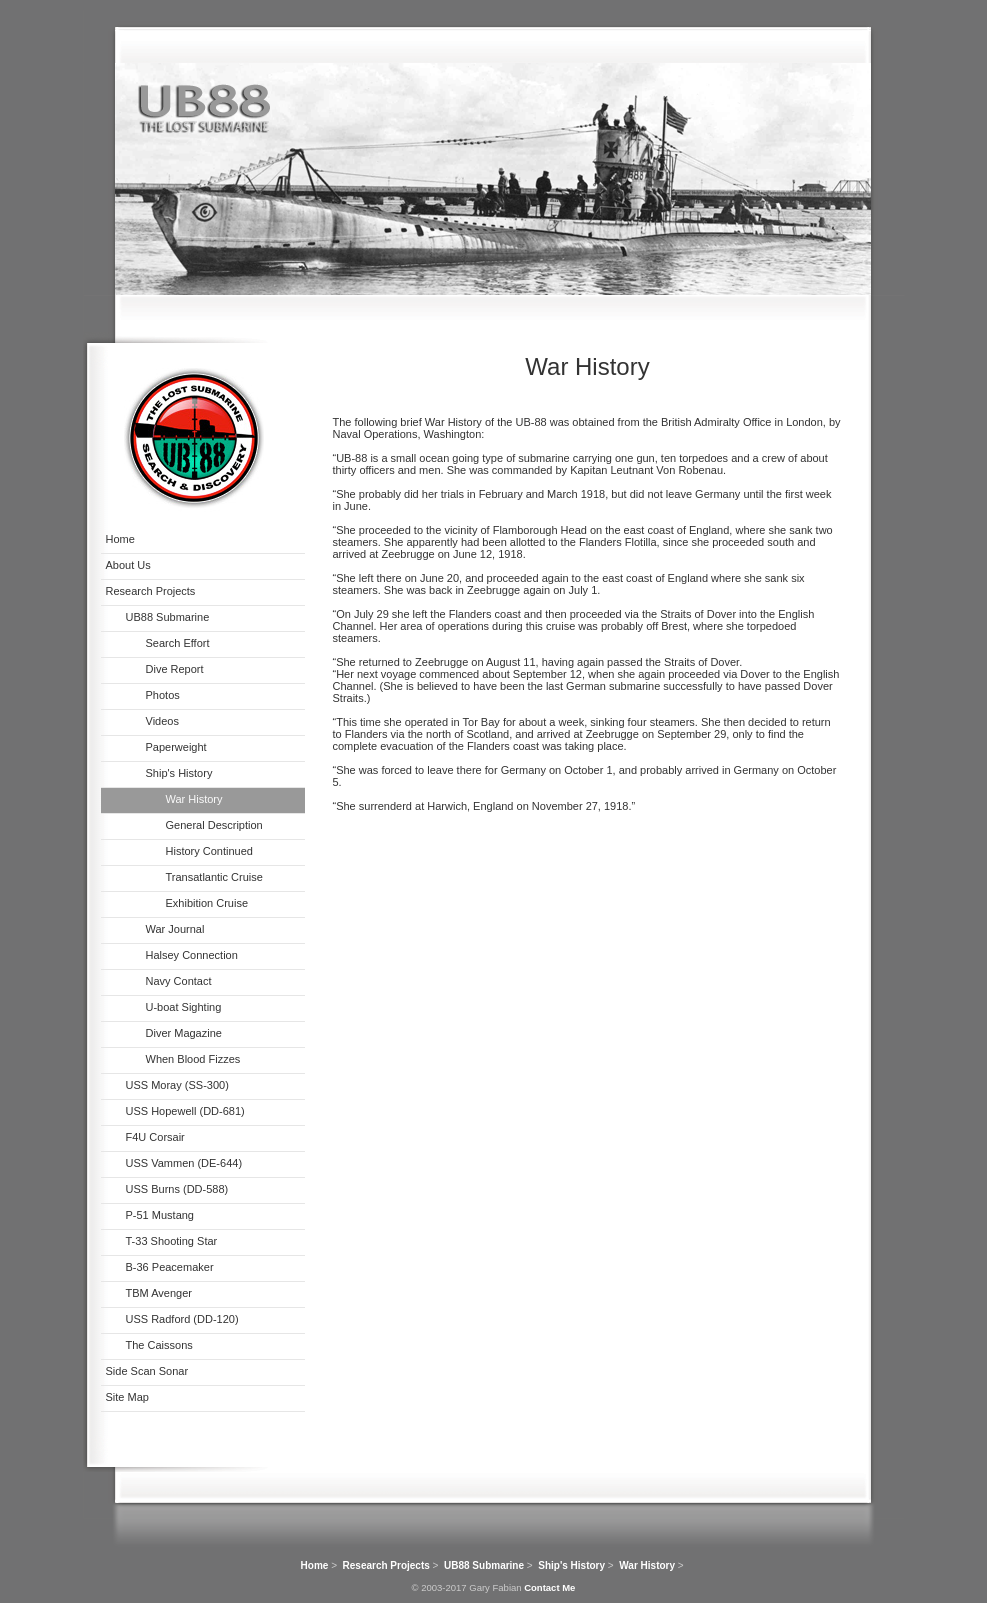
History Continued (209, 851)
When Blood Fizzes (193, 1059)
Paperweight (176, 747)
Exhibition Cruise (207, 903)
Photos (163, 695)
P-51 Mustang (160, 1215)
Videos (162, 721)
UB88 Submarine (168, 617)
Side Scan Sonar (147, 1371)
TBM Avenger (159, 1293)
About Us (128, 565)
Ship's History (179, 773)
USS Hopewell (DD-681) (185, 1111)
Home (120, 539)
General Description (214, 825)
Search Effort (178, 643)
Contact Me (549, 1587)
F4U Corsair (155, 1137)
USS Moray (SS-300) (177, 1085)
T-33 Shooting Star (172, 1241)
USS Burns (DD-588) (177, 1189)
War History (194, 799)
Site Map (127, 1397)
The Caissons (159, 1345)
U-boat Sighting (184, 1007)
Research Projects (151, 591)
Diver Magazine (184, 1033)
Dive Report (175, 669)
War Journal (175, 929)
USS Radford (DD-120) (182, 1319)
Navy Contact (179, 981)
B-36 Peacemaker (170, 1267)
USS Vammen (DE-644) (184, 1163)
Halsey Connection (192, 955)
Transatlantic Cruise (214, 877)
